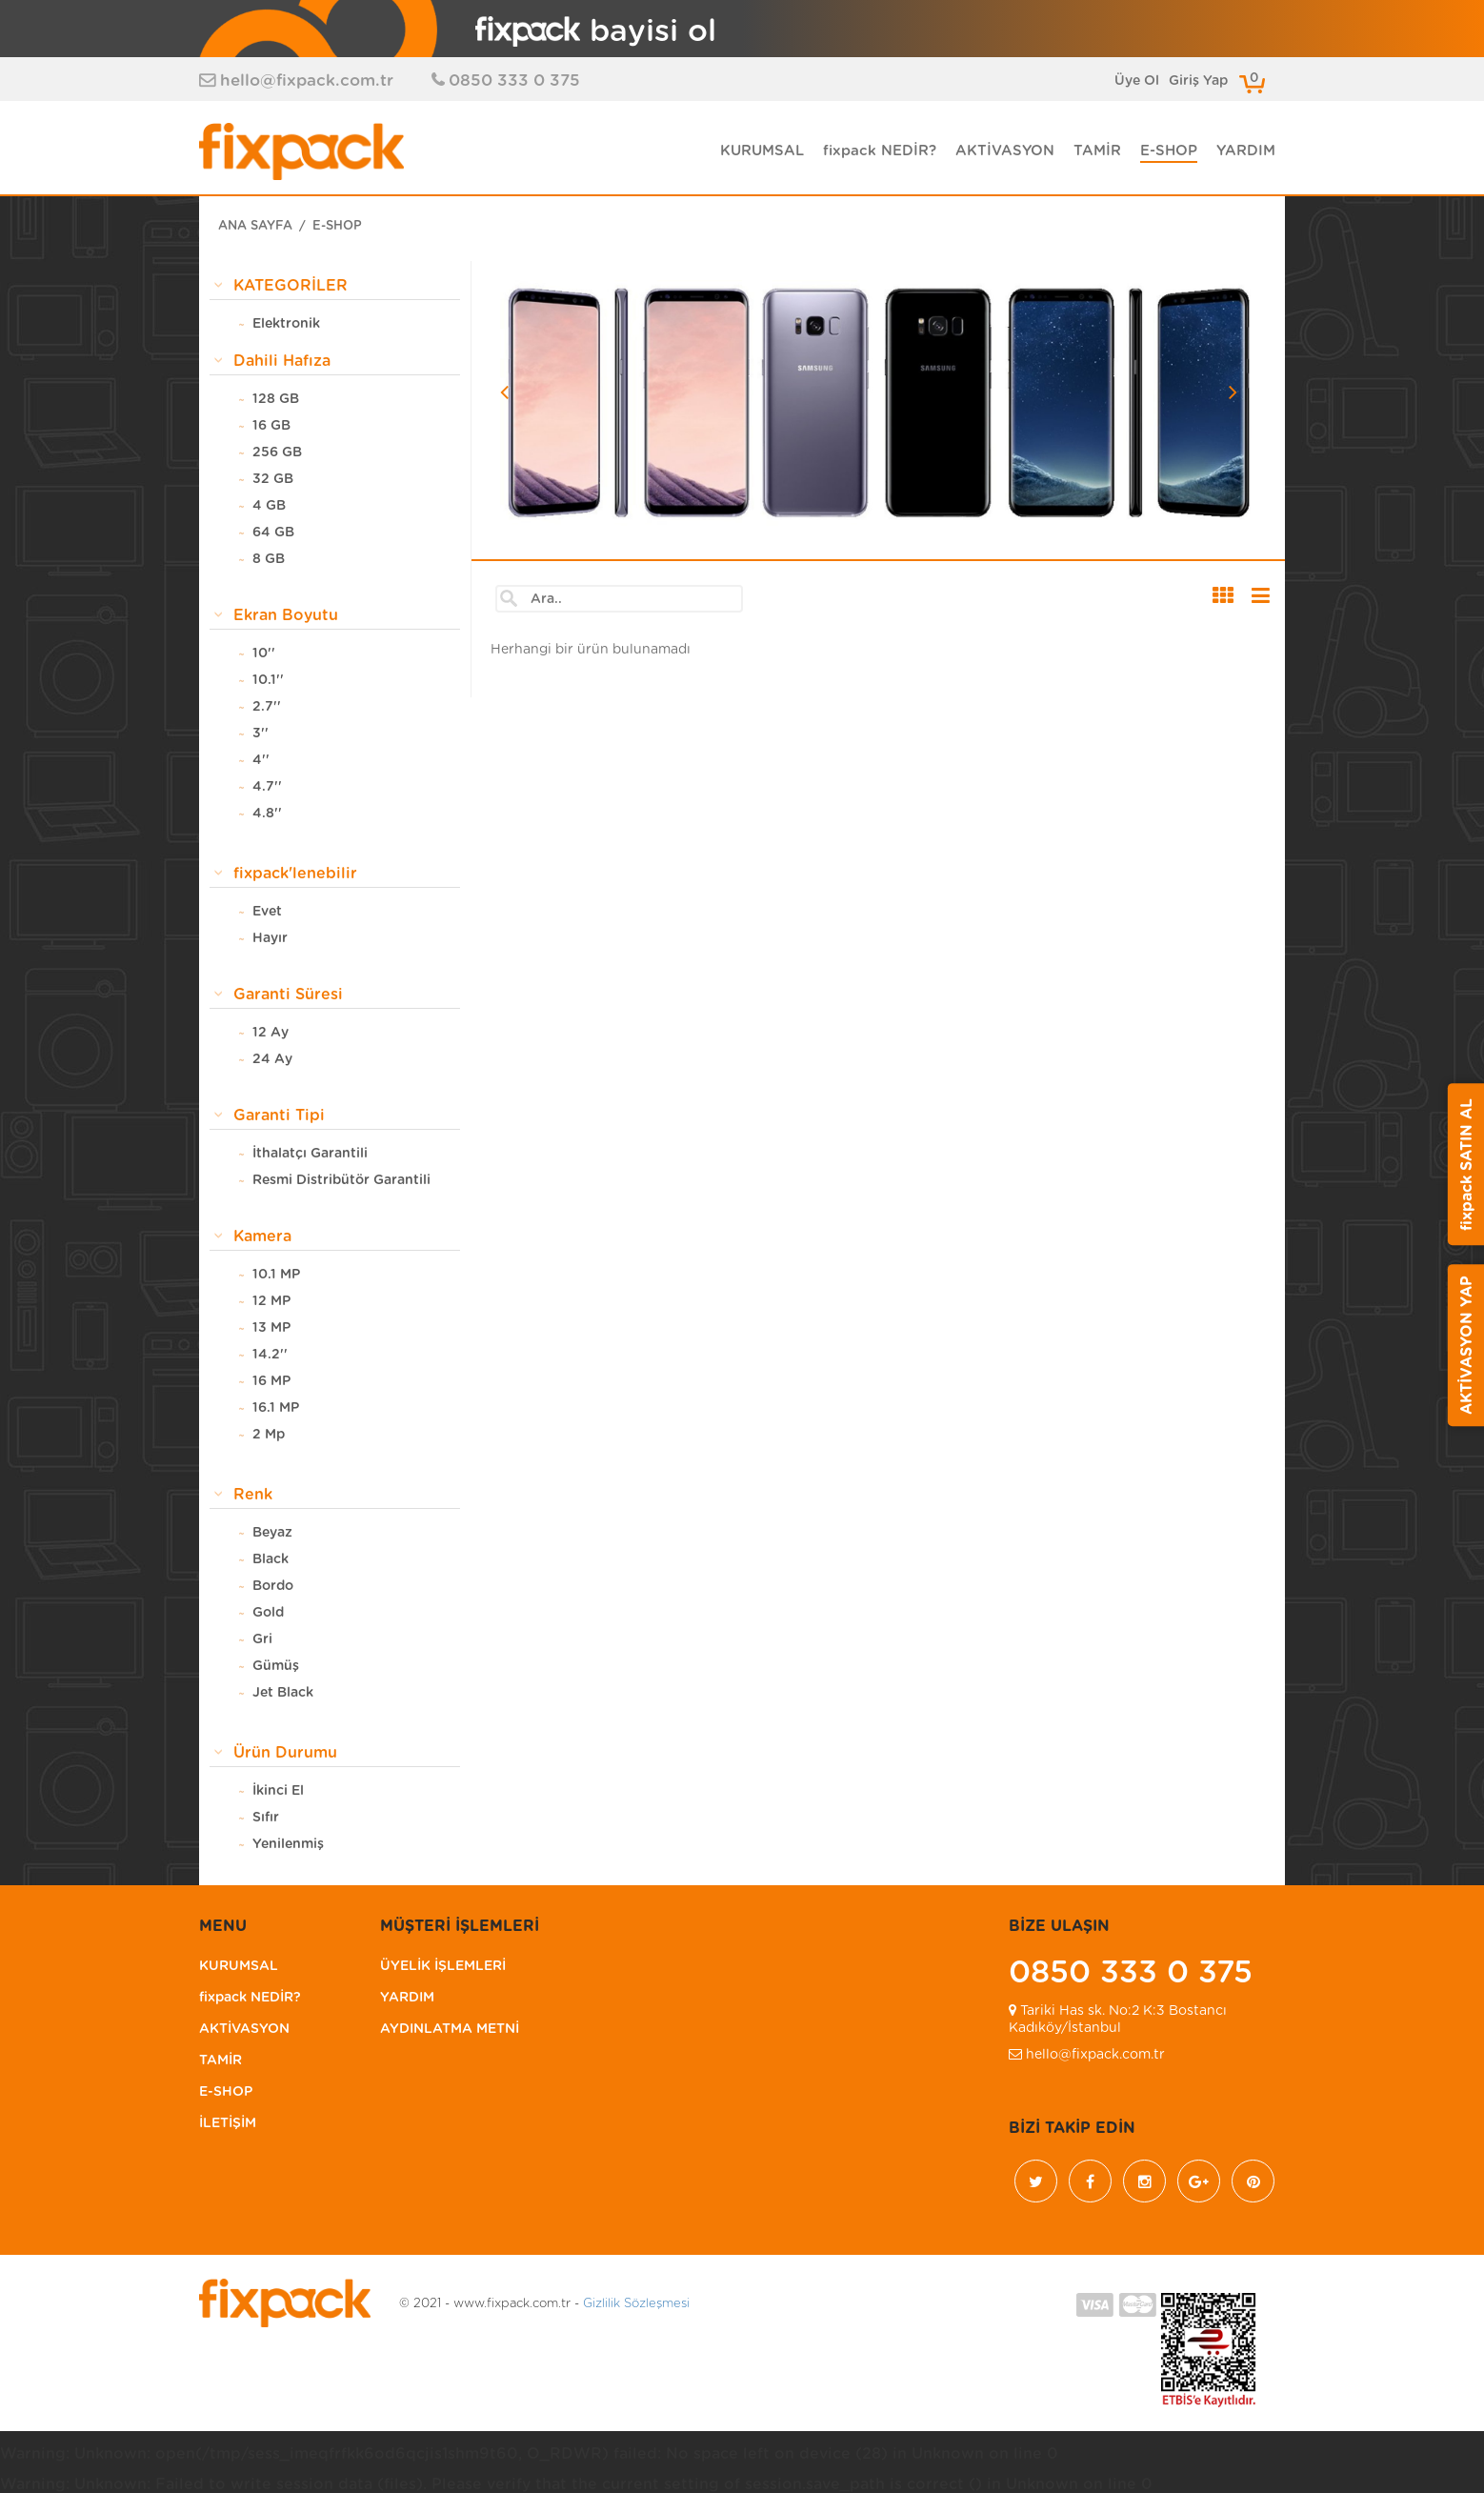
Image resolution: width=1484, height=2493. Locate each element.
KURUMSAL (762, 151)
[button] (556, 454)
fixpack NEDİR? (879, 151)
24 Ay (272, 1060)
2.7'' (266, 707)
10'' (263, 654)
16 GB (271, 426)
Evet (267, 912)
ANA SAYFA (255, 227)
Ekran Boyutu (285, 616)
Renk (252, 1495)
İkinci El (278, 1792)
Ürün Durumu (285, 1753)
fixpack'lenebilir (295, 874)
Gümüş (275, 1667)
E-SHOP (1168, 151)
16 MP (271, 1382)
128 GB (275, 400)
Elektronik (286, 325)
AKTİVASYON (1004, 151)
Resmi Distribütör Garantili (341, 1181)
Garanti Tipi (279, 1116)
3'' (260, 734)
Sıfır (265, 1818)
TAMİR (1097, 151)
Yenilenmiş (288, 1845)
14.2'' (270, 1355)
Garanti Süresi (288, 995)
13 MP (271, 1329)
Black (270, 1560)
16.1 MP (275, 1409)
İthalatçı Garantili (310, 1154)
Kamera (262, 1237)
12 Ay (270, 1033)
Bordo (272, 1587)
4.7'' (267, 787)
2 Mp (268, 1435)
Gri (262, 1640)
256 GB (277, 453)
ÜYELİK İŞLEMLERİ (443, 1967)
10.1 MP (276, 1275)
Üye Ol (1136, 81)
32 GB (272, 480)
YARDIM (1245, 151)
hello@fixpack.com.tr (306, 80)
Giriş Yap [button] (1198, 81)
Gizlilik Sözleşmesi (636, 2305)
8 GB (268, 560)
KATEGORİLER (290, 286)
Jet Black (282, 1693)
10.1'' (268, 681)
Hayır (270, 939)
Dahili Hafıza (282, 362)
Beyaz (272, 1533)
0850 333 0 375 (514, 80)
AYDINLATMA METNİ (449, 2030)
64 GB (273, 533)
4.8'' (267, 814)
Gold (268, 1613)
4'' (261, 761)
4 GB (269, 506)
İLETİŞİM (227, 2124)
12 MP (271, 1302)
